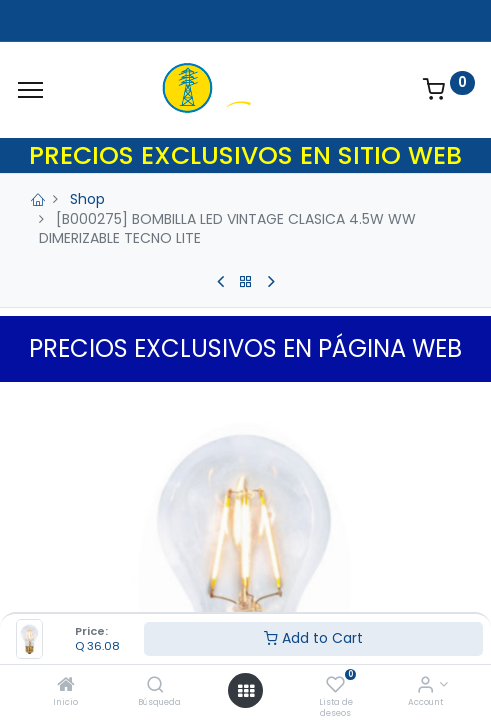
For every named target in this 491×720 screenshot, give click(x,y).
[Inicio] (66, 686)
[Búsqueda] (155, 686)
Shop (87, 199)
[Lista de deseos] (335, 686)
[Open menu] (246, 691)
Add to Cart (313, 638)
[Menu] (30, 90)
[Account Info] (425, 686)
